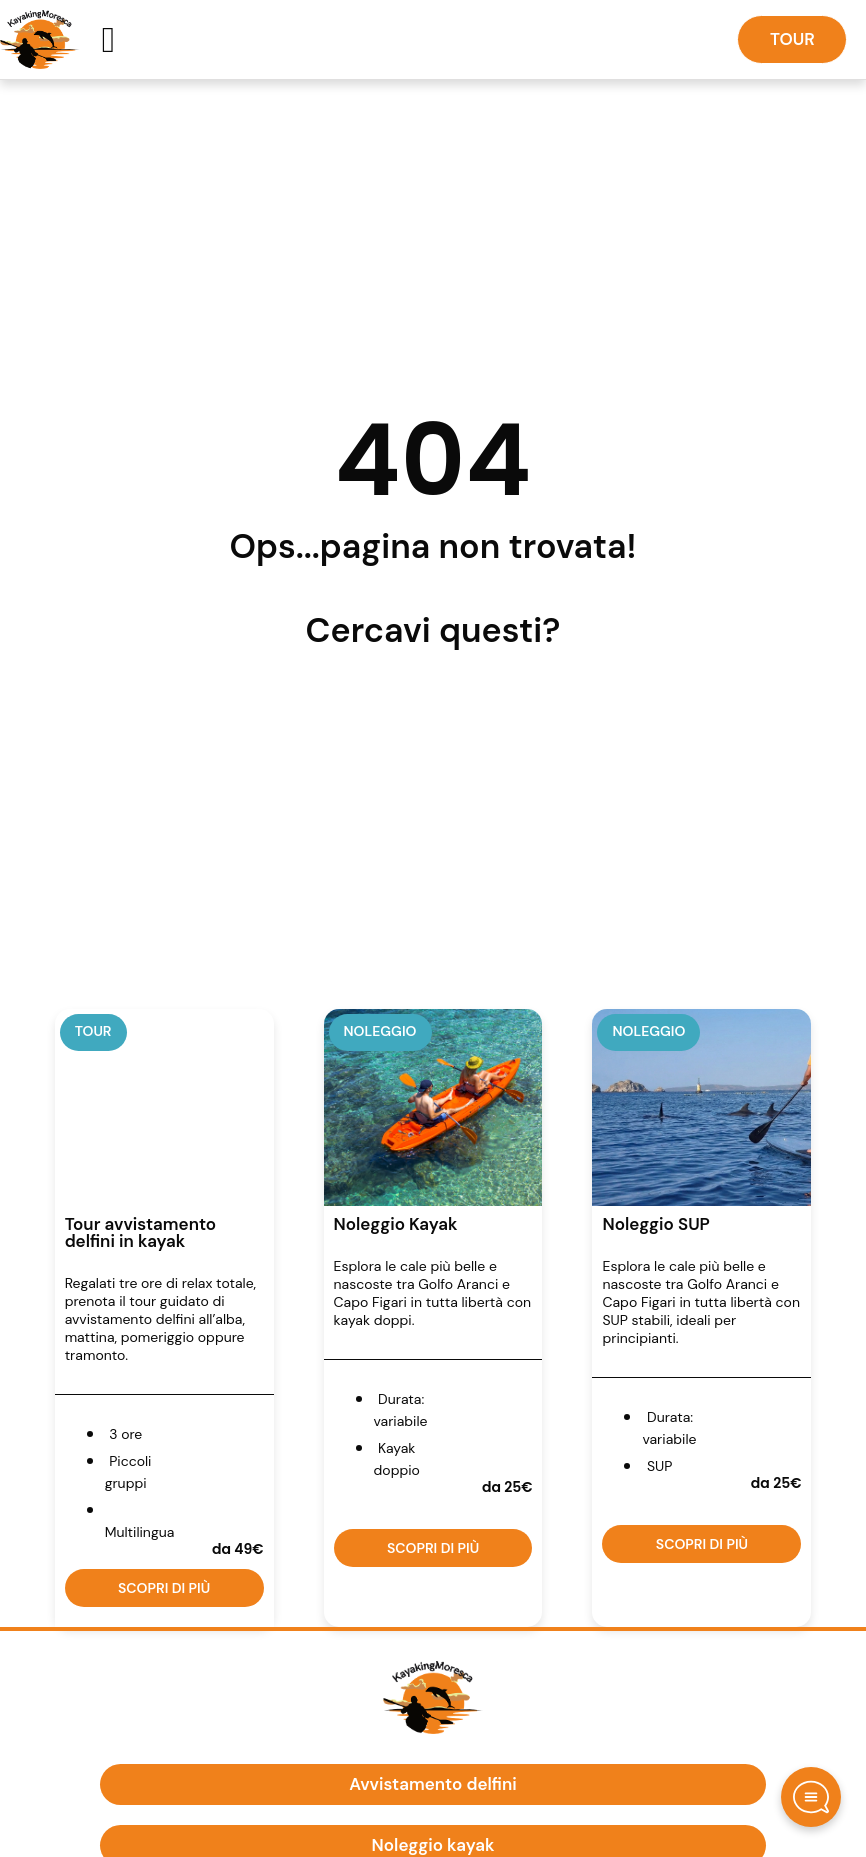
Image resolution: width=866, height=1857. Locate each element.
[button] (108, 40)
